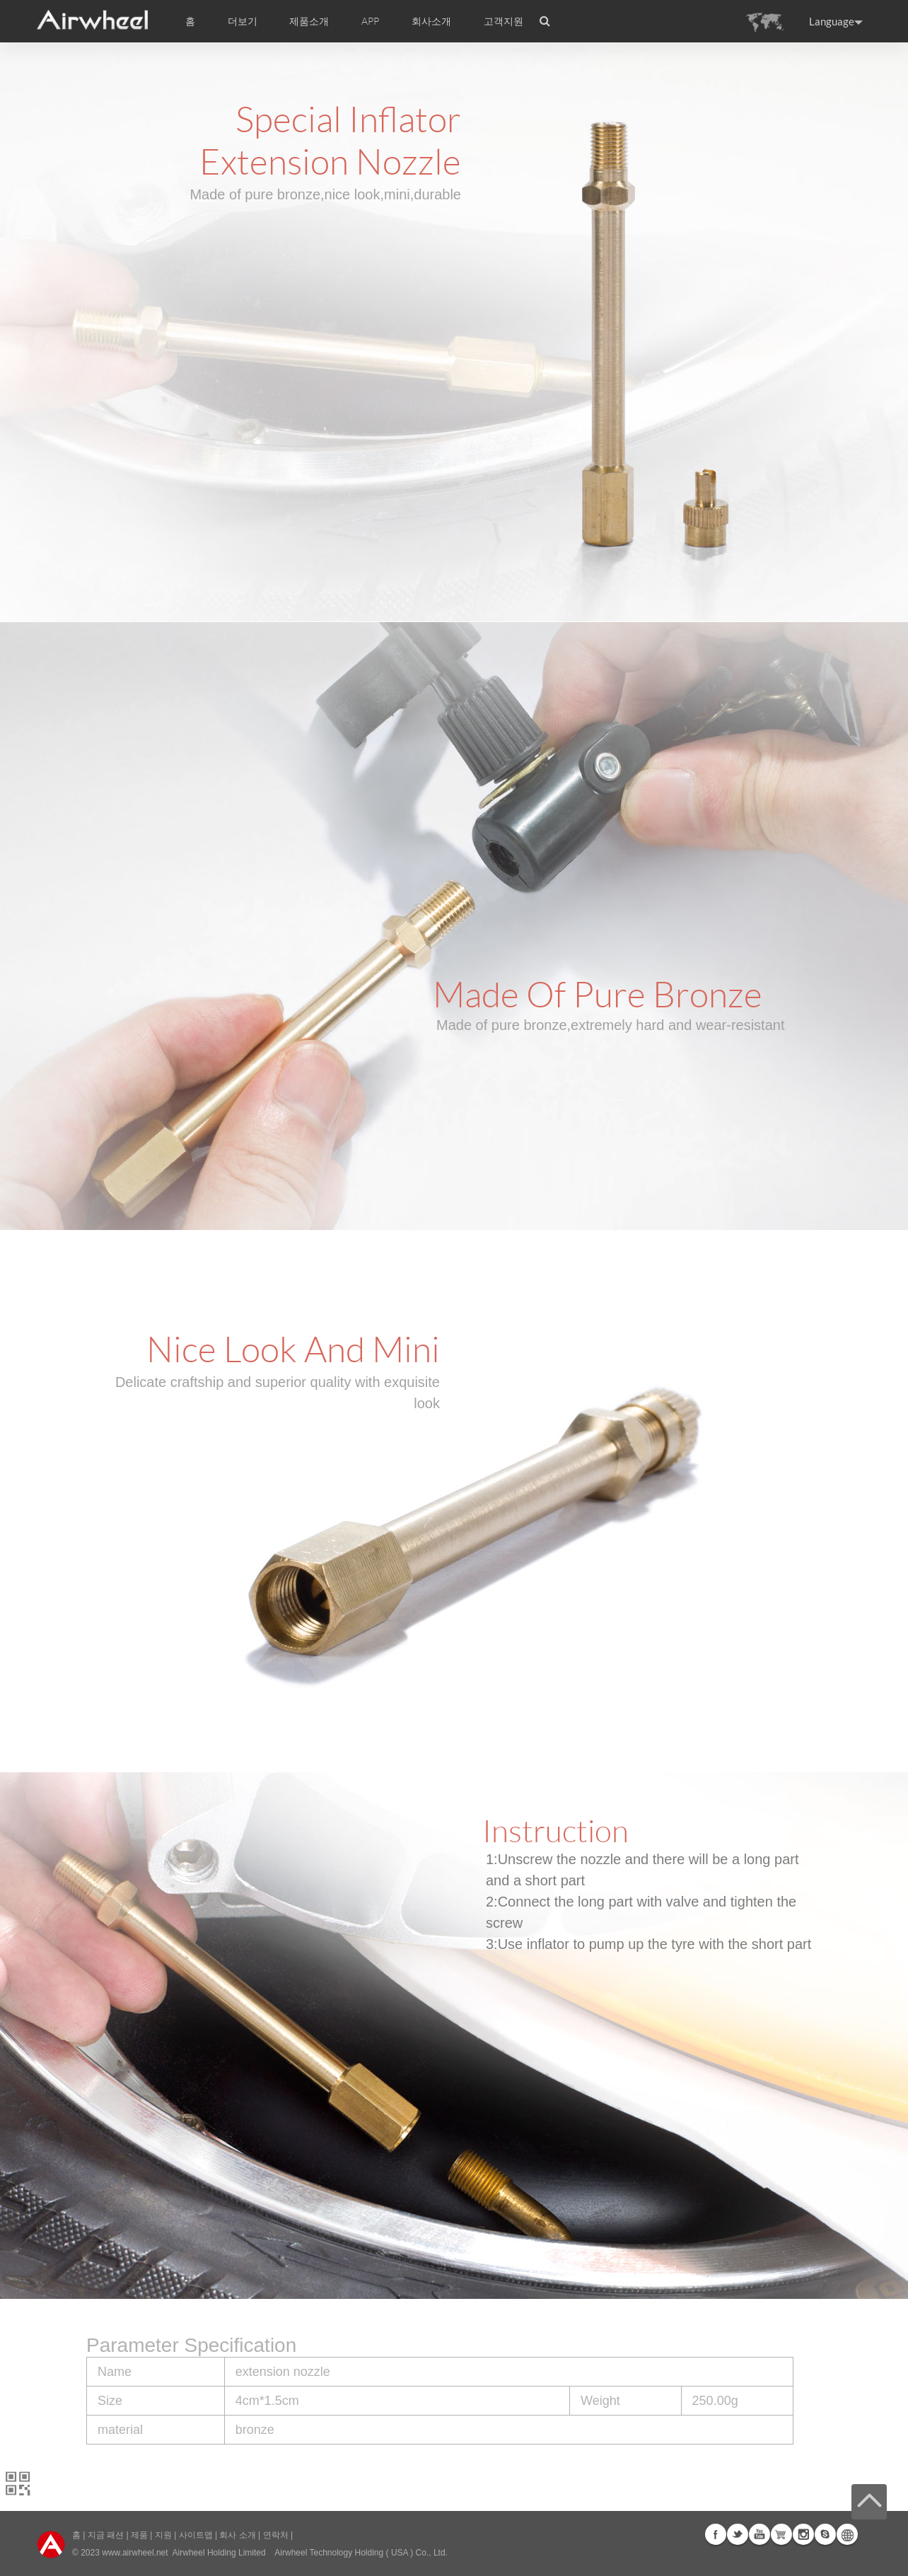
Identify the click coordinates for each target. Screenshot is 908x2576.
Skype (825, 2534)
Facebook (715, 2534)
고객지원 (503, 21)
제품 (139, 2535)
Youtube (759, 2534)
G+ (781, 2534)
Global (847, 2534)
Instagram (803, 2534)
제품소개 (309, 21)
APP (370, 21)
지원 (163, 2535)
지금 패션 (106, 2535)
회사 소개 (237, 2535)
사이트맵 (196, 2535)
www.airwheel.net (135, 2553)
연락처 (276, 2535)
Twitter (737, 2534)
